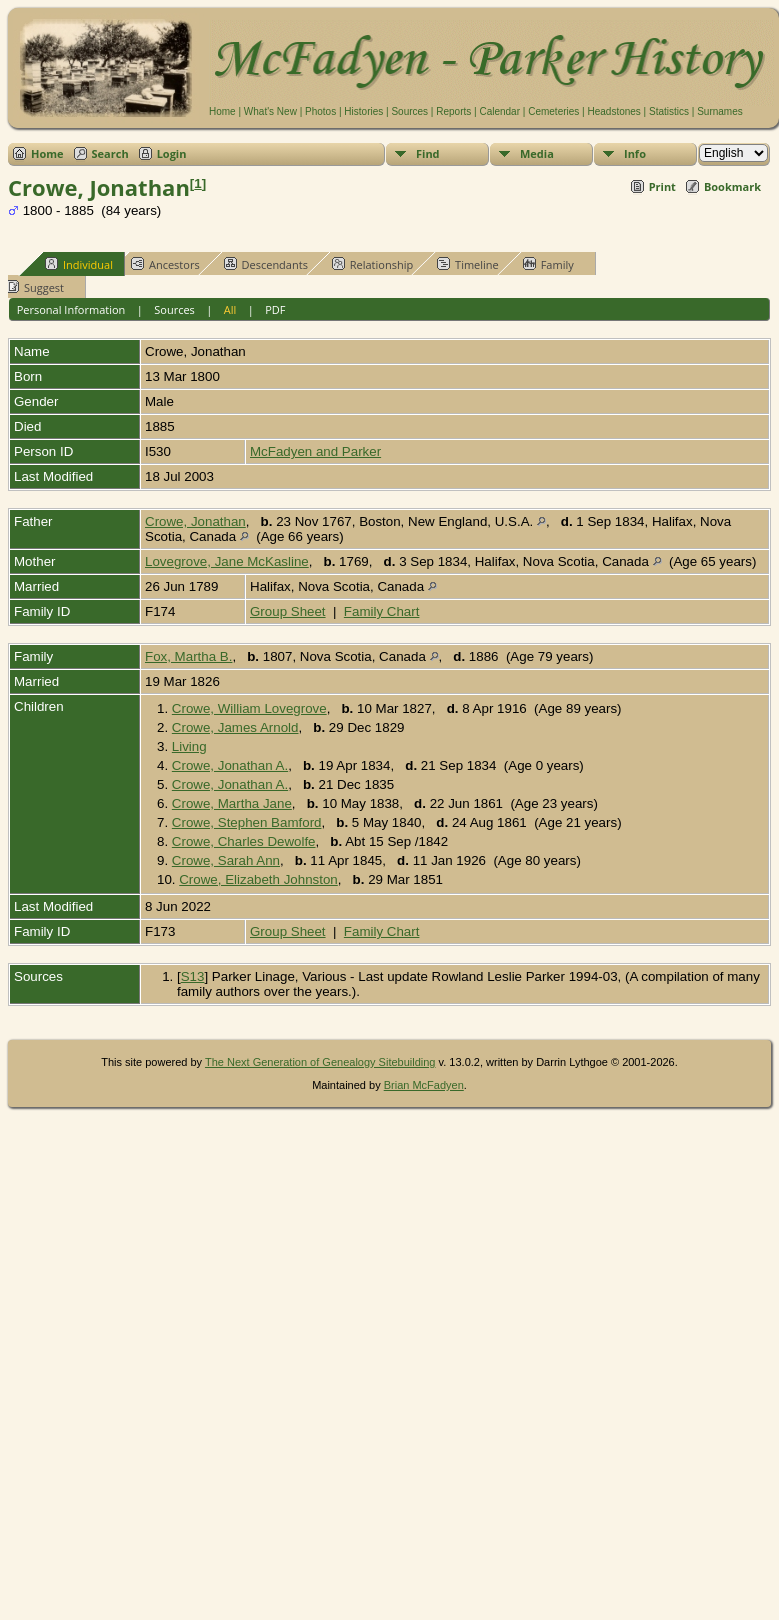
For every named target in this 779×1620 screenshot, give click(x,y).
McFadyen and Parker (315, 451)
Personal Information (71, 309)
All (230, 309)
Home (222, 111)
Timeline (468, 264)
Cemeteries (553, 111)
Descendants (266, 264)
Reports (453, 111)
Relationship (372, 264)
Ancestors (165, 264)
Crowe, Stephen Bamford (247, 822)
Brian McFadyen (424, 1085)
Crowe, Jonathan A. (230, 765)
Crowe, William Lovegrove (249, 708)
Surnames (720, 111)
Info (635, 153)
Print (662, 186)
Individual (79, 264)
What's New (270, 111)
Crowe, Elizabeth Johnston (258, 879)
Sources (409, 111)
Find (428, 153)
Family (548, 264)
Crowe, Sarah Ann (226, 860)
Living (189, 746)
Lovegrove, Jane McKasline (227, 561)
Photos (320, 111)
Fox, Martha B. (188, 656)
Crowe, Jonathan (195, 521)
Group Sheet (288, 611)
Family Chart (382, 611)
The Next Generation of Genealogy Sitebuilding (320, 1062)
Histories (363, 111)
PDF (275, 309)
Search (110, 153)
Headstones (613, 111)
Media (537, 153)
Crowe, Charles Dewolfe (244, 841)
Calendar (499, 111)
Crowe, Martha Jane (232, 803)
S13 (193, 976)
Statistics (669, 111)
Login (172, 153)
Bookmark (732, 186)
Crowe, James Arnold (235, 727)
